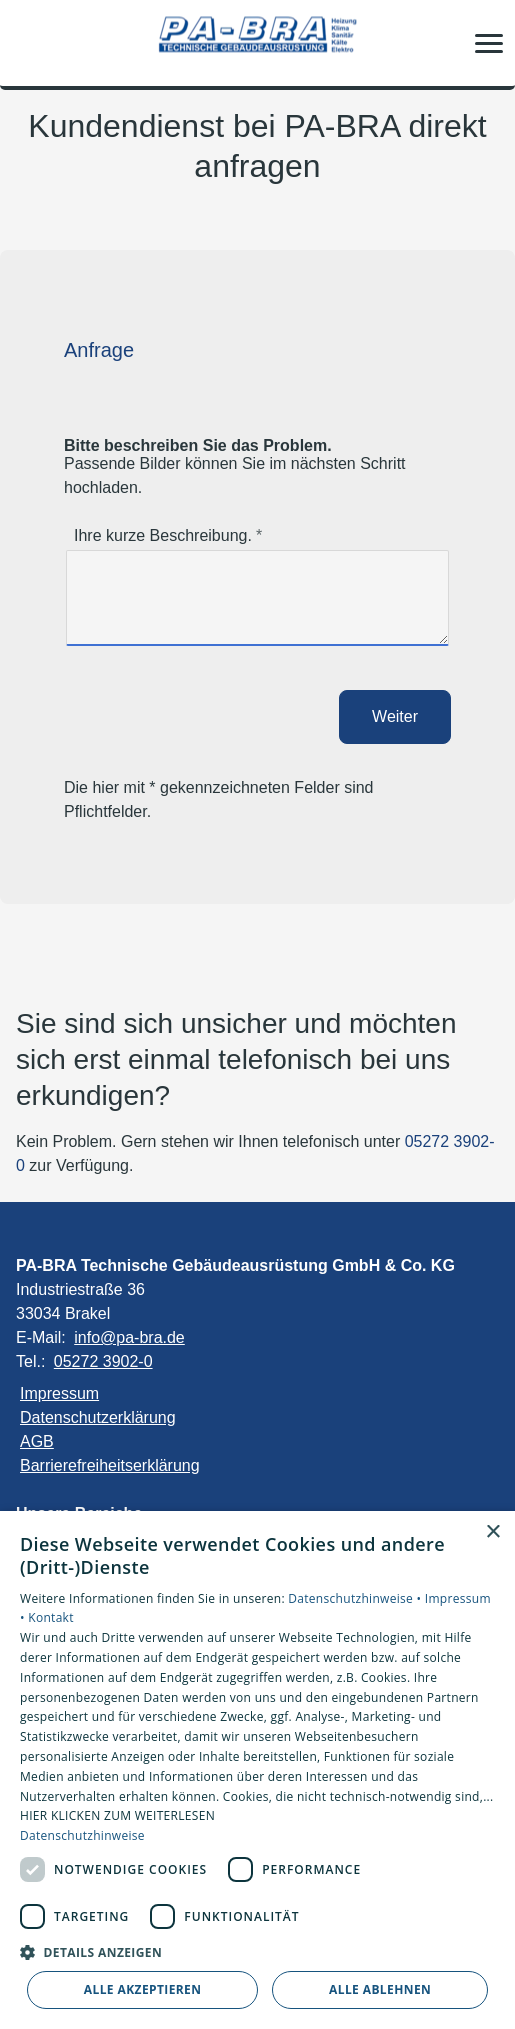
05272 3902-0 (103, 1361)
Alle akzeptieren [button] (143, 1989)
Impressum (59, 1393)
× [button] (492, 1532)
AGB (37, 1441)
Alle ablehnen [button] (380, 1989)
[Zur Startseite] (258, 43)
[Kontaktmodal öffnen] (28, 43)
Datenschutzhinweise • (356, 1598)
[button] (489, 43)
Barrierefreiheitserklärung (110, 1465)
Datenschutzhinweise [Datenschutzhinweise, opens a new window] (82, 1835)
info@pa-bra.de (129, 1337)
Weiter (395, 716)
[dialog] (257, 1770)
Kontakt (51, 1617)
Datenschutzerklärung (98, 1417)
